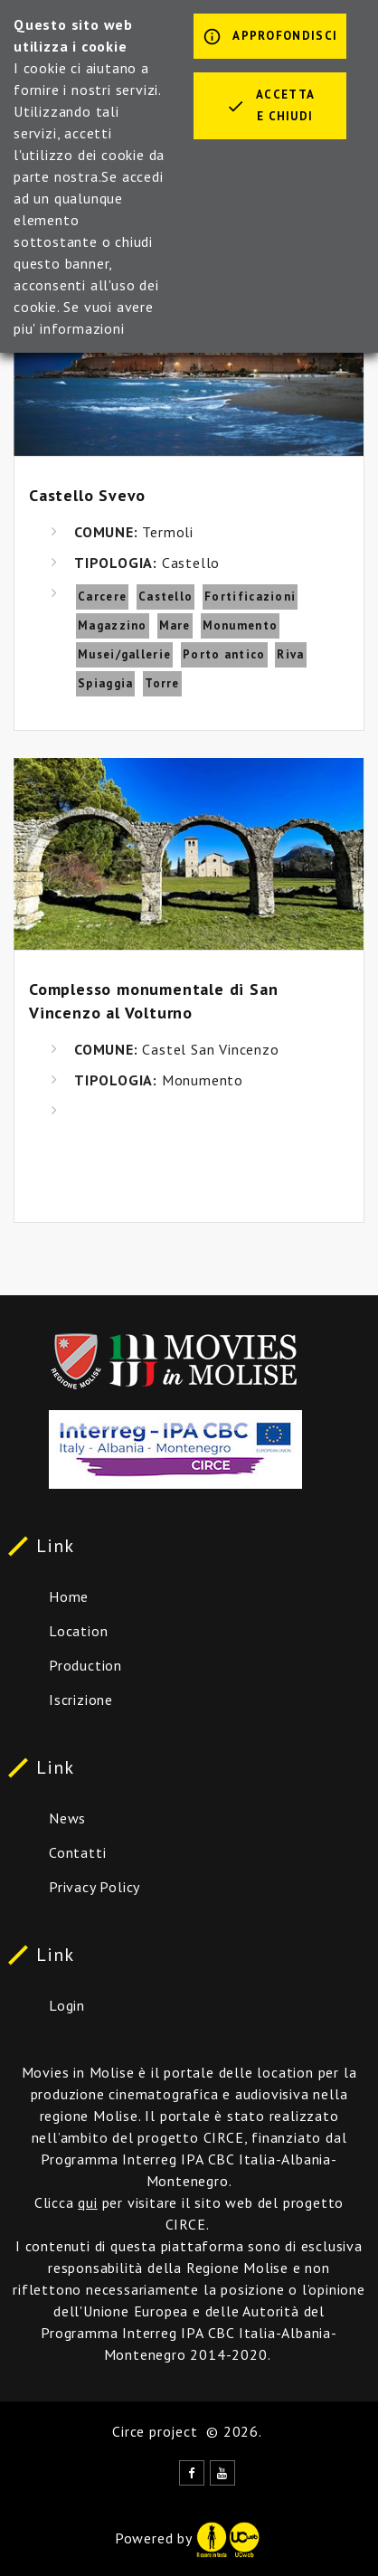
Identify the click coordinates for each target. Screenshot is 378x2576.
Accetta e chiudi (270, 105)
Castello (165, 596)
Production (85, 1665)
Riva (290, 654)
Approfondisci (270, 38)
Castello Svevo (87, 495)
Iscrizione (81, 1699)
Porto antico (224, 654)
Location (78, 1631)
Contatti (77, 1852)
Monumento (241, 625)
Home (69, 1596)
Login (67, 2005)
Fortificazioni (250, 596)
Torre (162, 683)
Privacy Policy (94, 1887)
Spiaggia (105, 683)
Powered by (187, 2538)
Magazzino (112, 625)
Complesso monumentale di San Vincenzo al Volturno (153, 1001)
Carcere (102, 596)
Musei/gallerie (124, 654)
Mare (175, 625)
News (67, 1818)
